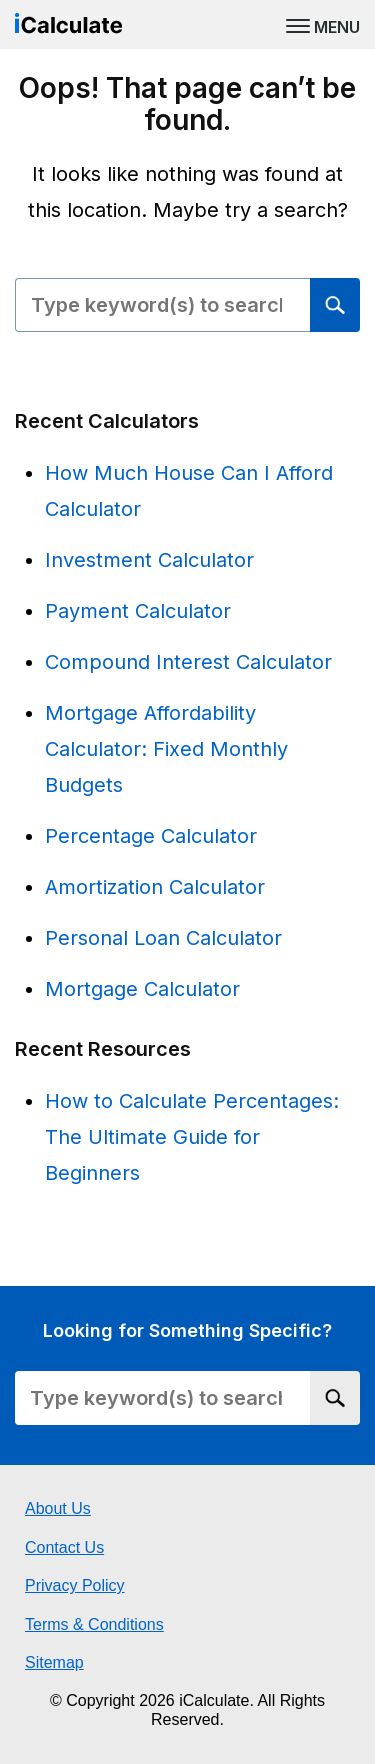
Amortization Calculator (155, 887)
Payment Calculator (138, 611)
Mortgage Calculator (142, 989)
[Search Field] (162, 305)
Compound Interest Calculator (188, 662)
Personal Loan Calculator (163, 938)
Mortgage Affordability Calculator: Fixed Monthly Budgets (166, 749)
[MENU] (323, 25)
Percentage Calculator (151, 836)
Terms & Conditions (94, 1624)
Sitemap (54, 1662)
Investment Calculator (149, 560)
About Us (58, 1508)
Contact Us (64, 1547)
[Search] (335, 305)
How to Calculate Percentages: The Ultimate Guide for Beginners (192, 1137)
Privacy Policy (75, 1585)
